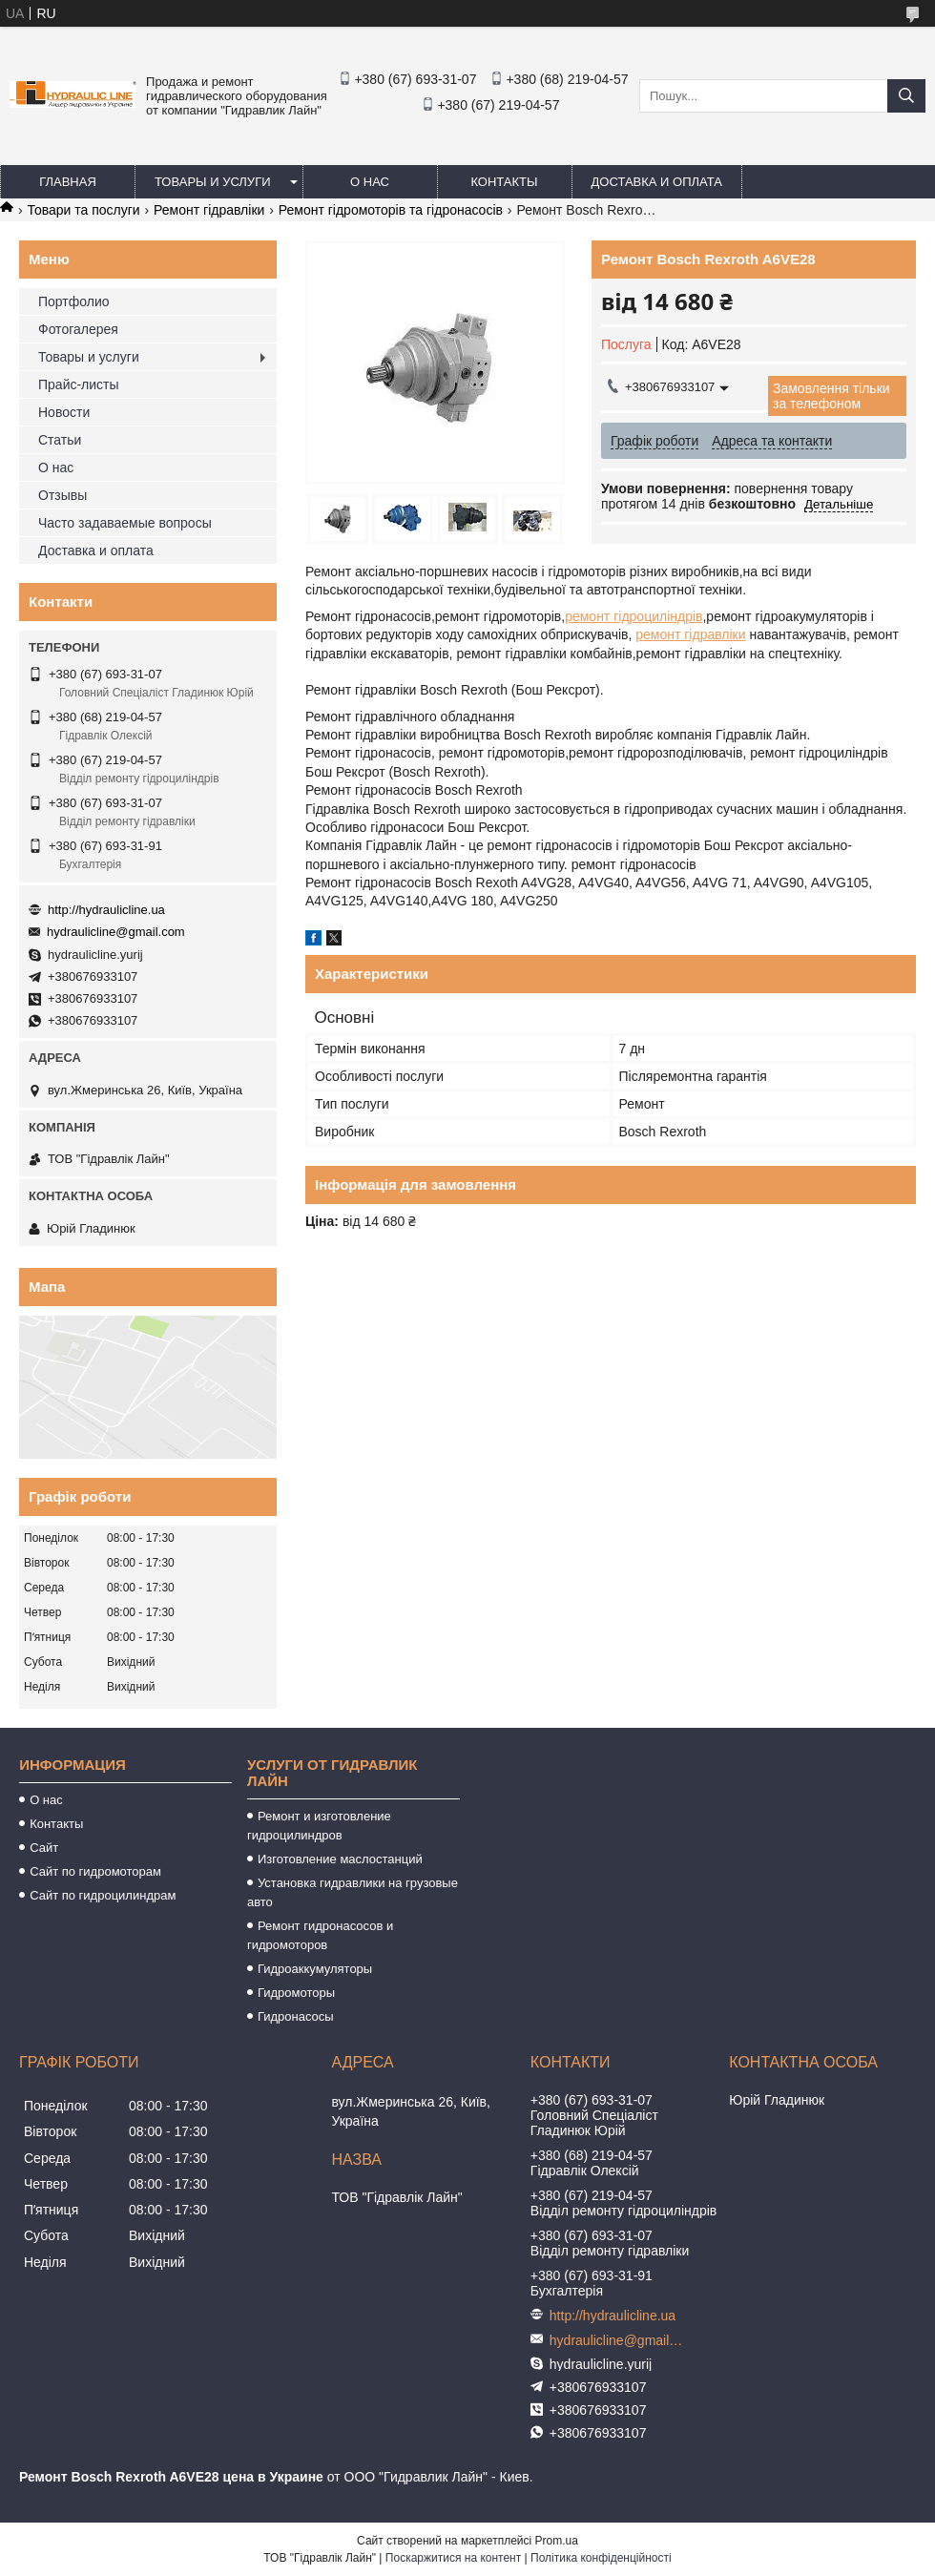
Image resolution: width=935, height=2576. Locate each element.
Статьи (59, 439)
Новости (64, 412)
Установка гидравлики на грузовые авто (352, 1892)
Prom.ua (556, 2540)
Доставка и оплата (657, 182)
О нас (369, 182)
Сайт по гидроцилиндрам (103, 1895)
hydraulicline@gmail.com (116, 931)
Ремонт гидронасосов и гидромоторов (320, 1935)
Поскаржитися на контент (453, 2558)
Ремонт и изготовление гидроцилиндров (319, 1825)
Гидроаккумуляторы (315, 1969)
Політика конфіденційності (601, 2558)
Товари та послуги (83, 210)
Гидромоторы (296, 1992)
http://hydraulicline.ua (106, 910)
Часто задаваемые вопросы (125, 522)
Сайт (44, 1847)
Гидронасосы (296, 2016)
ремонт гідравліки (690, 634)
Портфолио (74, 301)
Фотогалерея (78, 329)
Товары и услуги (213, 182)
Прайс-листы (78, 384)
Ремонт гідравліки (209, 210)
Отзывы (62, 495)
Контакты (503, 182)
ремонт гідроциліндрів (633, 616)
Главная (67, 182)
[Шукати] (906, 96)
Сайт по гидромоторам (95, 1871)
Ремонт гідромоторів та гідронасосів (391, 210)
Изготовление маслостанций (340, 1859)
